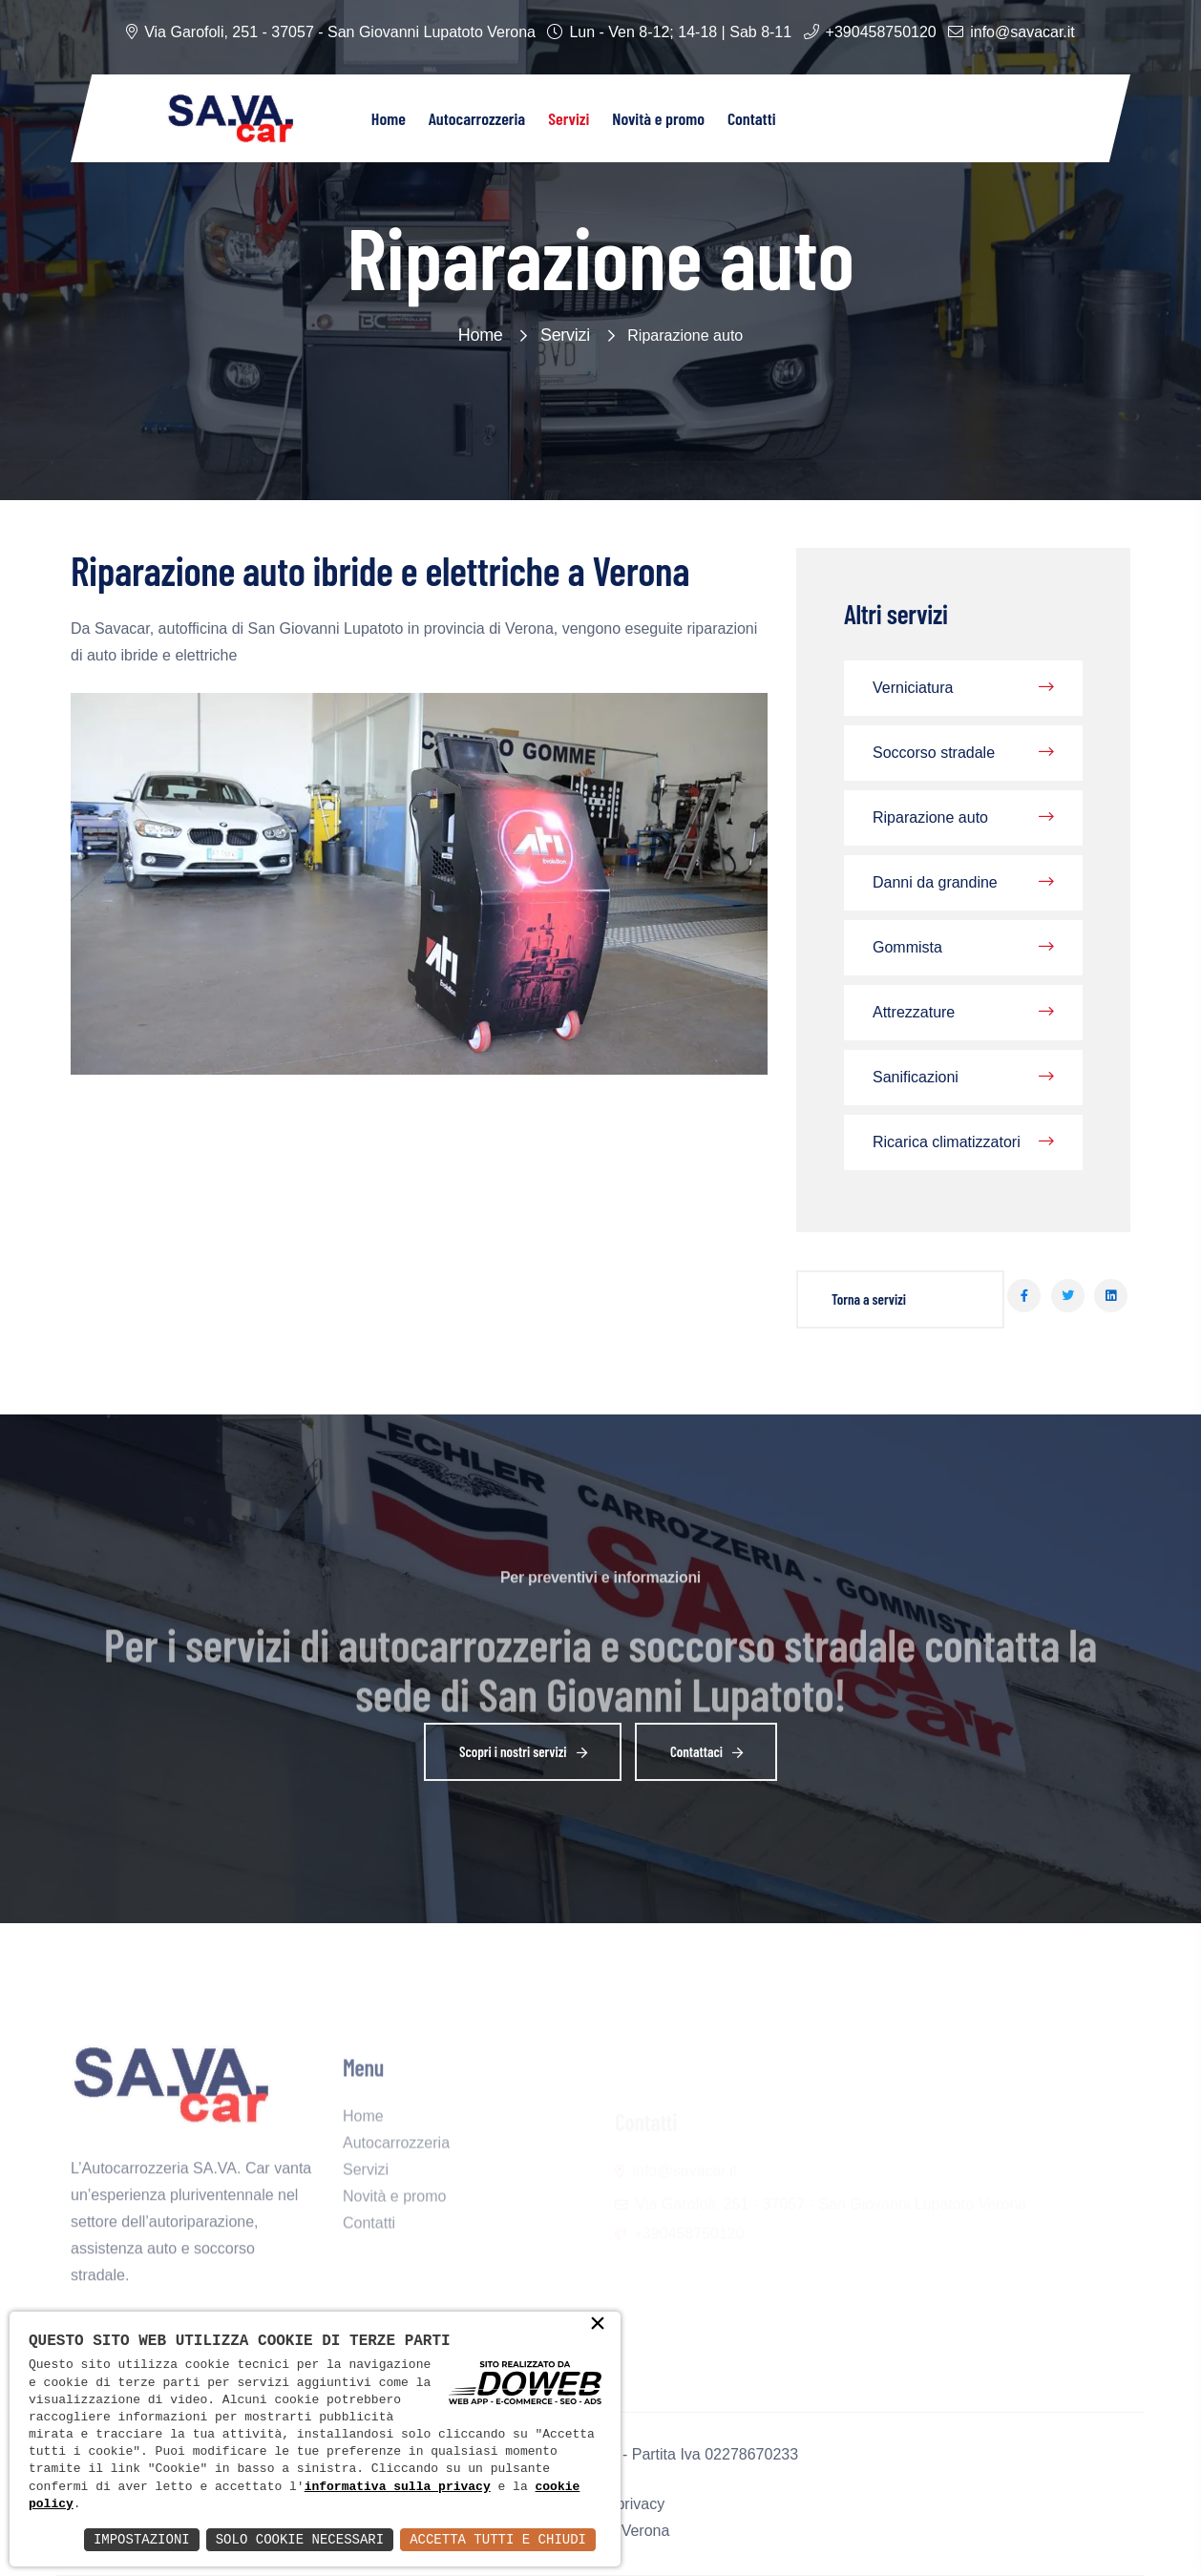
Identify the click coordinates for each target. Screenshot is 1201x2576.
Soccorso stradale (963, 753)
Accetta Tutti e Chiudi (498, 2539)
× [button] (597, 2325)
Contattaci (710, 1754)
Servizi (568, 118)
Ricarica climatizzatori (963, 1142)
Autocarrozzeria (477, 118)
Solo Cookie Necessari (300, 2539)
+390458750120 (881, 32)
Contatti (751, 118)
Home (388, 118)
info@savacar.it (1022, 32)
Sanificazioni (963, 1077)
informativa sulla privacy (398, 2487)
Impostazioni (142, 2539)
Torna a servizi (869, 1299)
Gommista (963, 947)
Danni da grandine (963, 882)
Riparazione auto (963, 818)
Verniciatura (963, 688)
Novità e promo (658, 118)
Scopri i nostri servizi (527, 1754)
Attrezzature (963, 1012)
